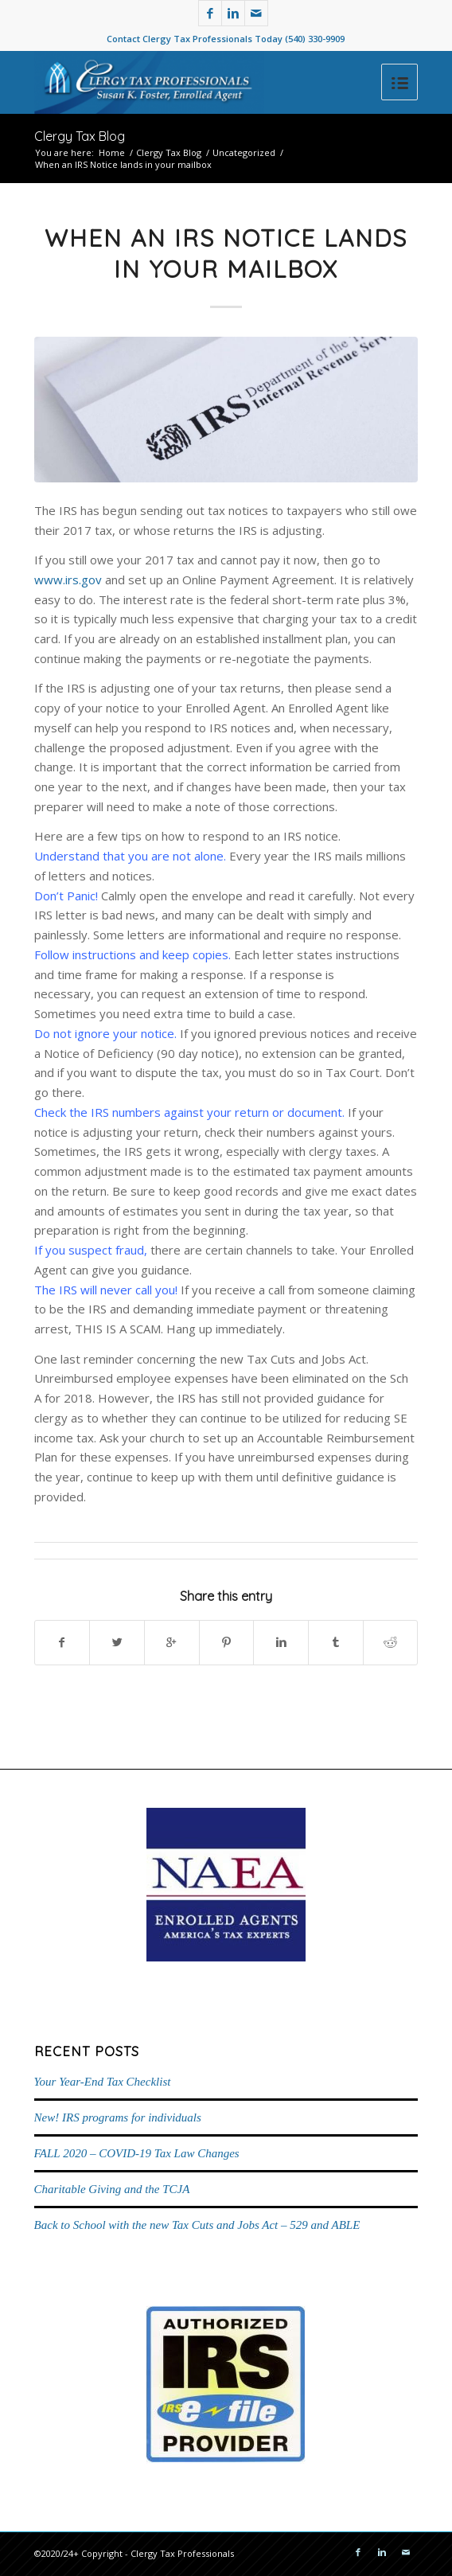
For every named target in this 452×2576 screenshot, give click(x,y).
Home (112, 152)
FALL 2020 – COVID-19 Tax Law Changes (137, 2153)
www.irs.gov (68, 579)
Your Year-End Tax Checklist (102, 2081)
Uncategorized (243, 152)
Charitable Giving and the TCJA (112, 2189)
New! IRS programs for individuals (117, 2117)
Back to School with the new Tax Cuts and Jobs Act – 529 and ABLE (197, 2225)
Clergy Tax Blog (79, 136)
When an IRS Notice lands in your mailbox (226, 253)
